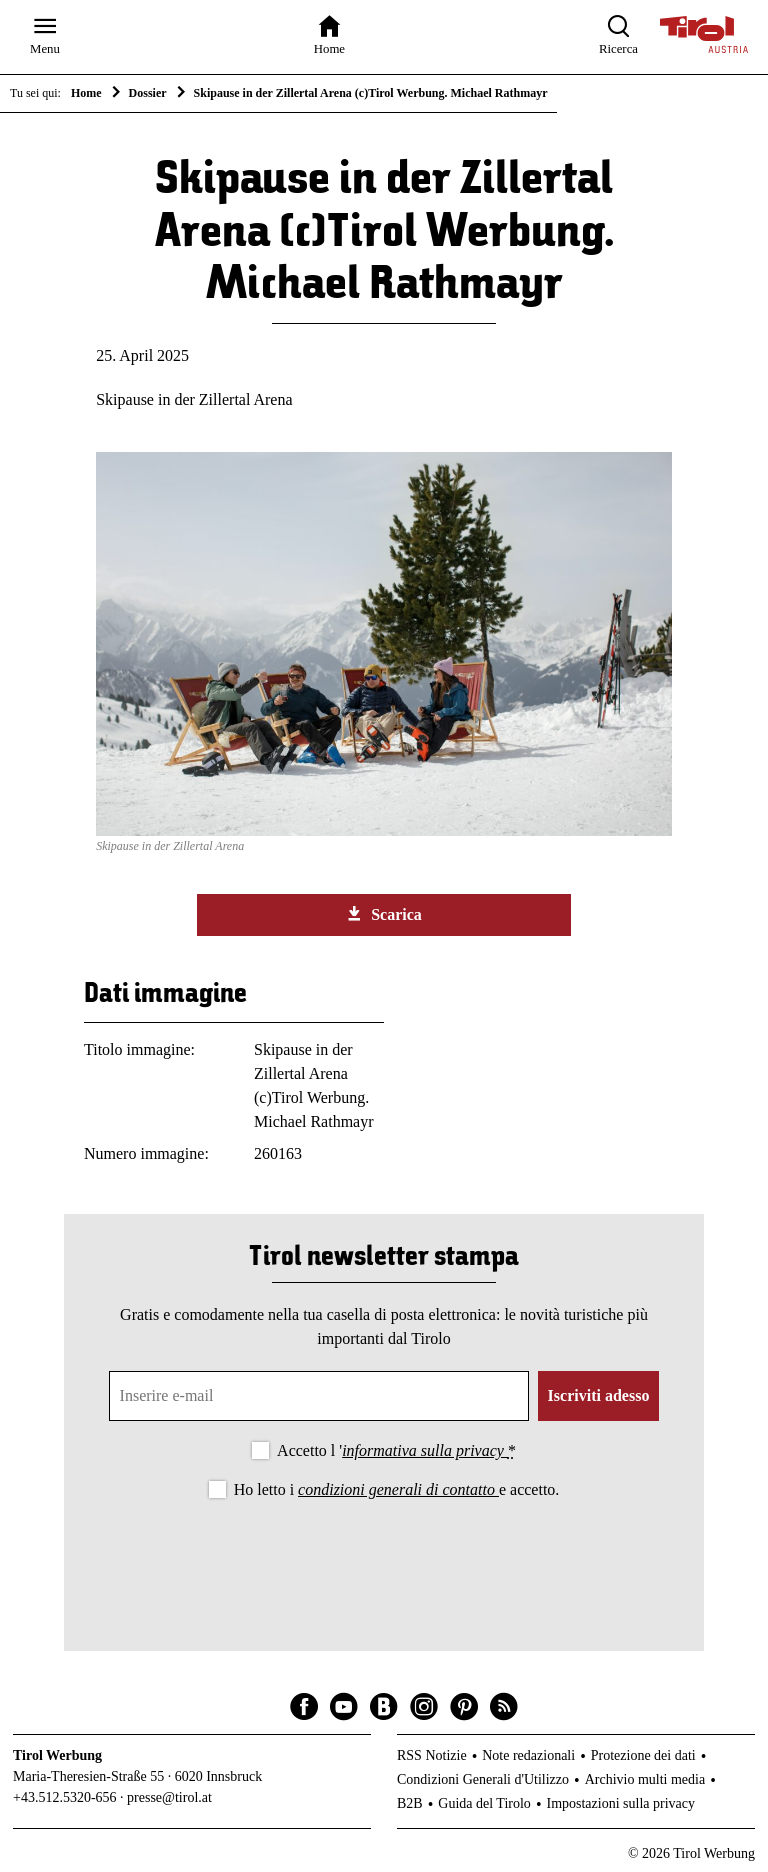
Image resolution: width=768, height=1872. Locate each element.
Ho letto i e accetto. (397, 1489)
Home (86, 93)
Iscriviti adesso (599, 1395)
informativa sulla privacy (425, 1450)
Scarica (384, 914)
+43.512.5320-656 (65, 1797)
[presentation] (384, 1559)
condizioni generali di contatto (398, 1489)
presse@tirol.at (169, 1797)
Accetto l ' (396, 1450)
